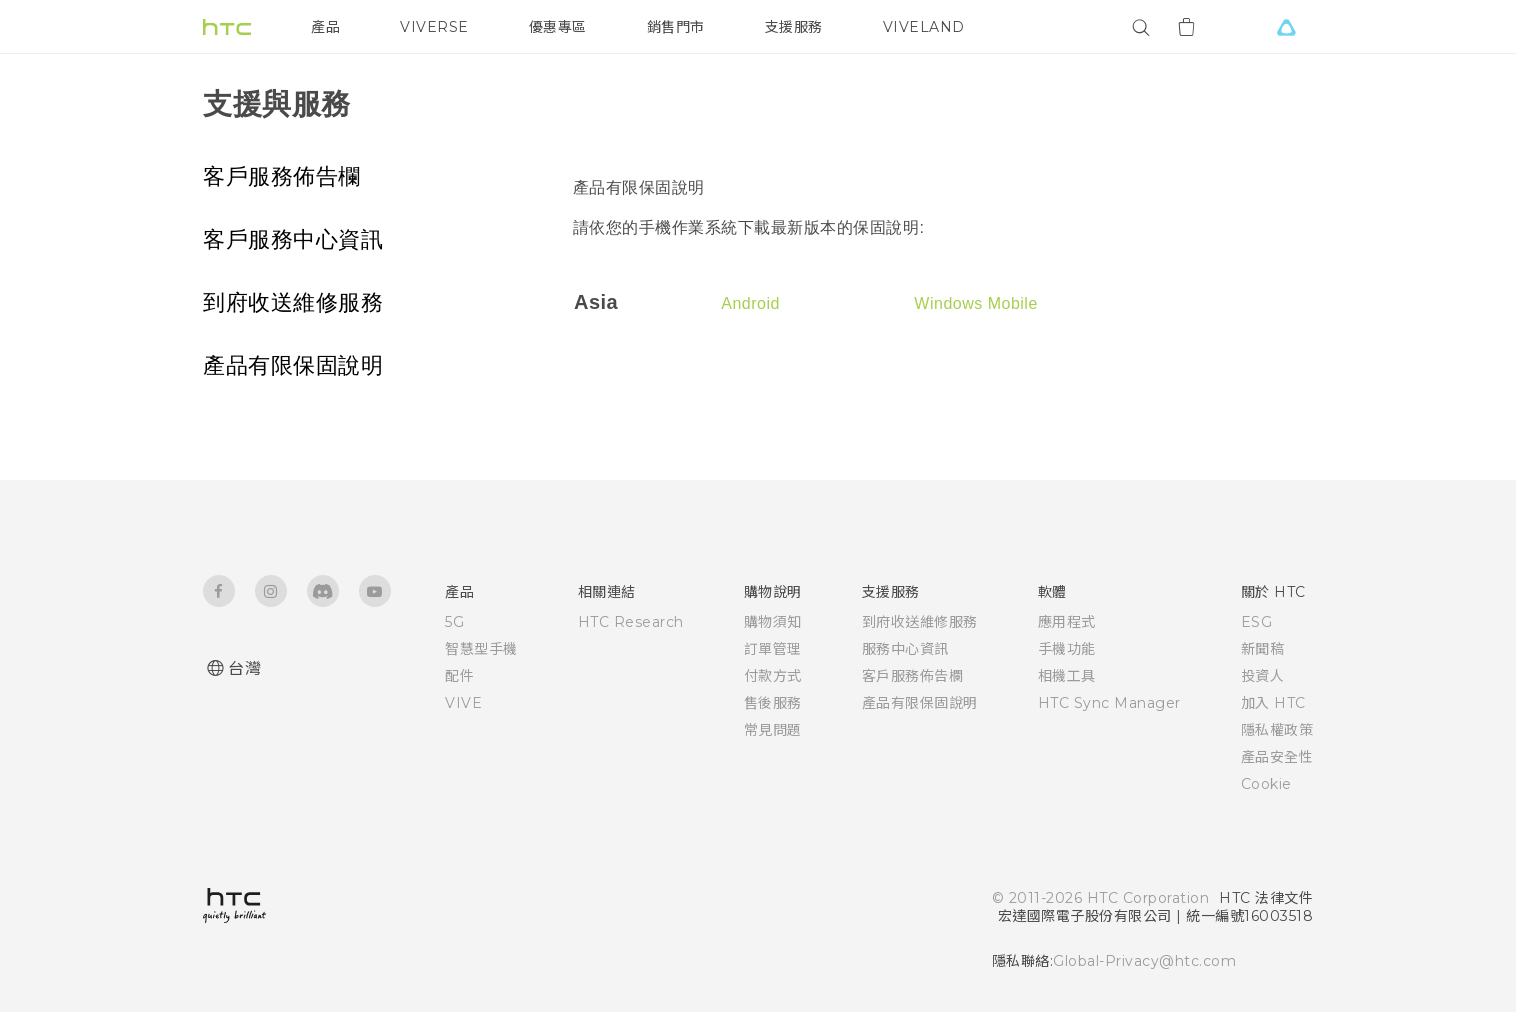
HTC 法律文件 (1266, 898)
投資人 (1263, 676)
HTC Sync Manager (1109, 703)
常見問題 (773, 730)
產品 (325, 27)
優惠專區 (558, 27)
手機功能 (1067, 649)
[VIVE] (1286, 27)
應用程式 (1067, 622)
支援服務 (794, 27)
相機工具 (1067, 676)
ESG (1257, 622)
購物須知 (773, 622)
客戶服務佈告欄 (282, 176)
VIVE (463, 703)
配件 (459, 676)
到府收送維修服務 (293, 302)
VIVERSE (434, 27)
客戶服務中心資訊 (293, 239)
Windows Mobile (975, 303)
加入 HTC (1273, 703)
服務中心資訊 (905, 649)
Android (750, 303)
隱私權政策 (1277, 730)
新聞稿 (1263, 649)
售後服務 (773, 703)
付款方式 (773, 676)
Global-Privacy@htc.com (1144, 961)
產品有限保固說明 (293, 365)
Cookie (1266, 784)
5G (454, 622)
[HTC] (227, 27)
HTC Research (631, 622)
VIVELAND (924, 27)
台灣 (244, 668)
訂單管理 (773, 649)
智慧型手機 (481, 649)
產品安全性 (1277, 757)
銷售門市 (676, 27)
